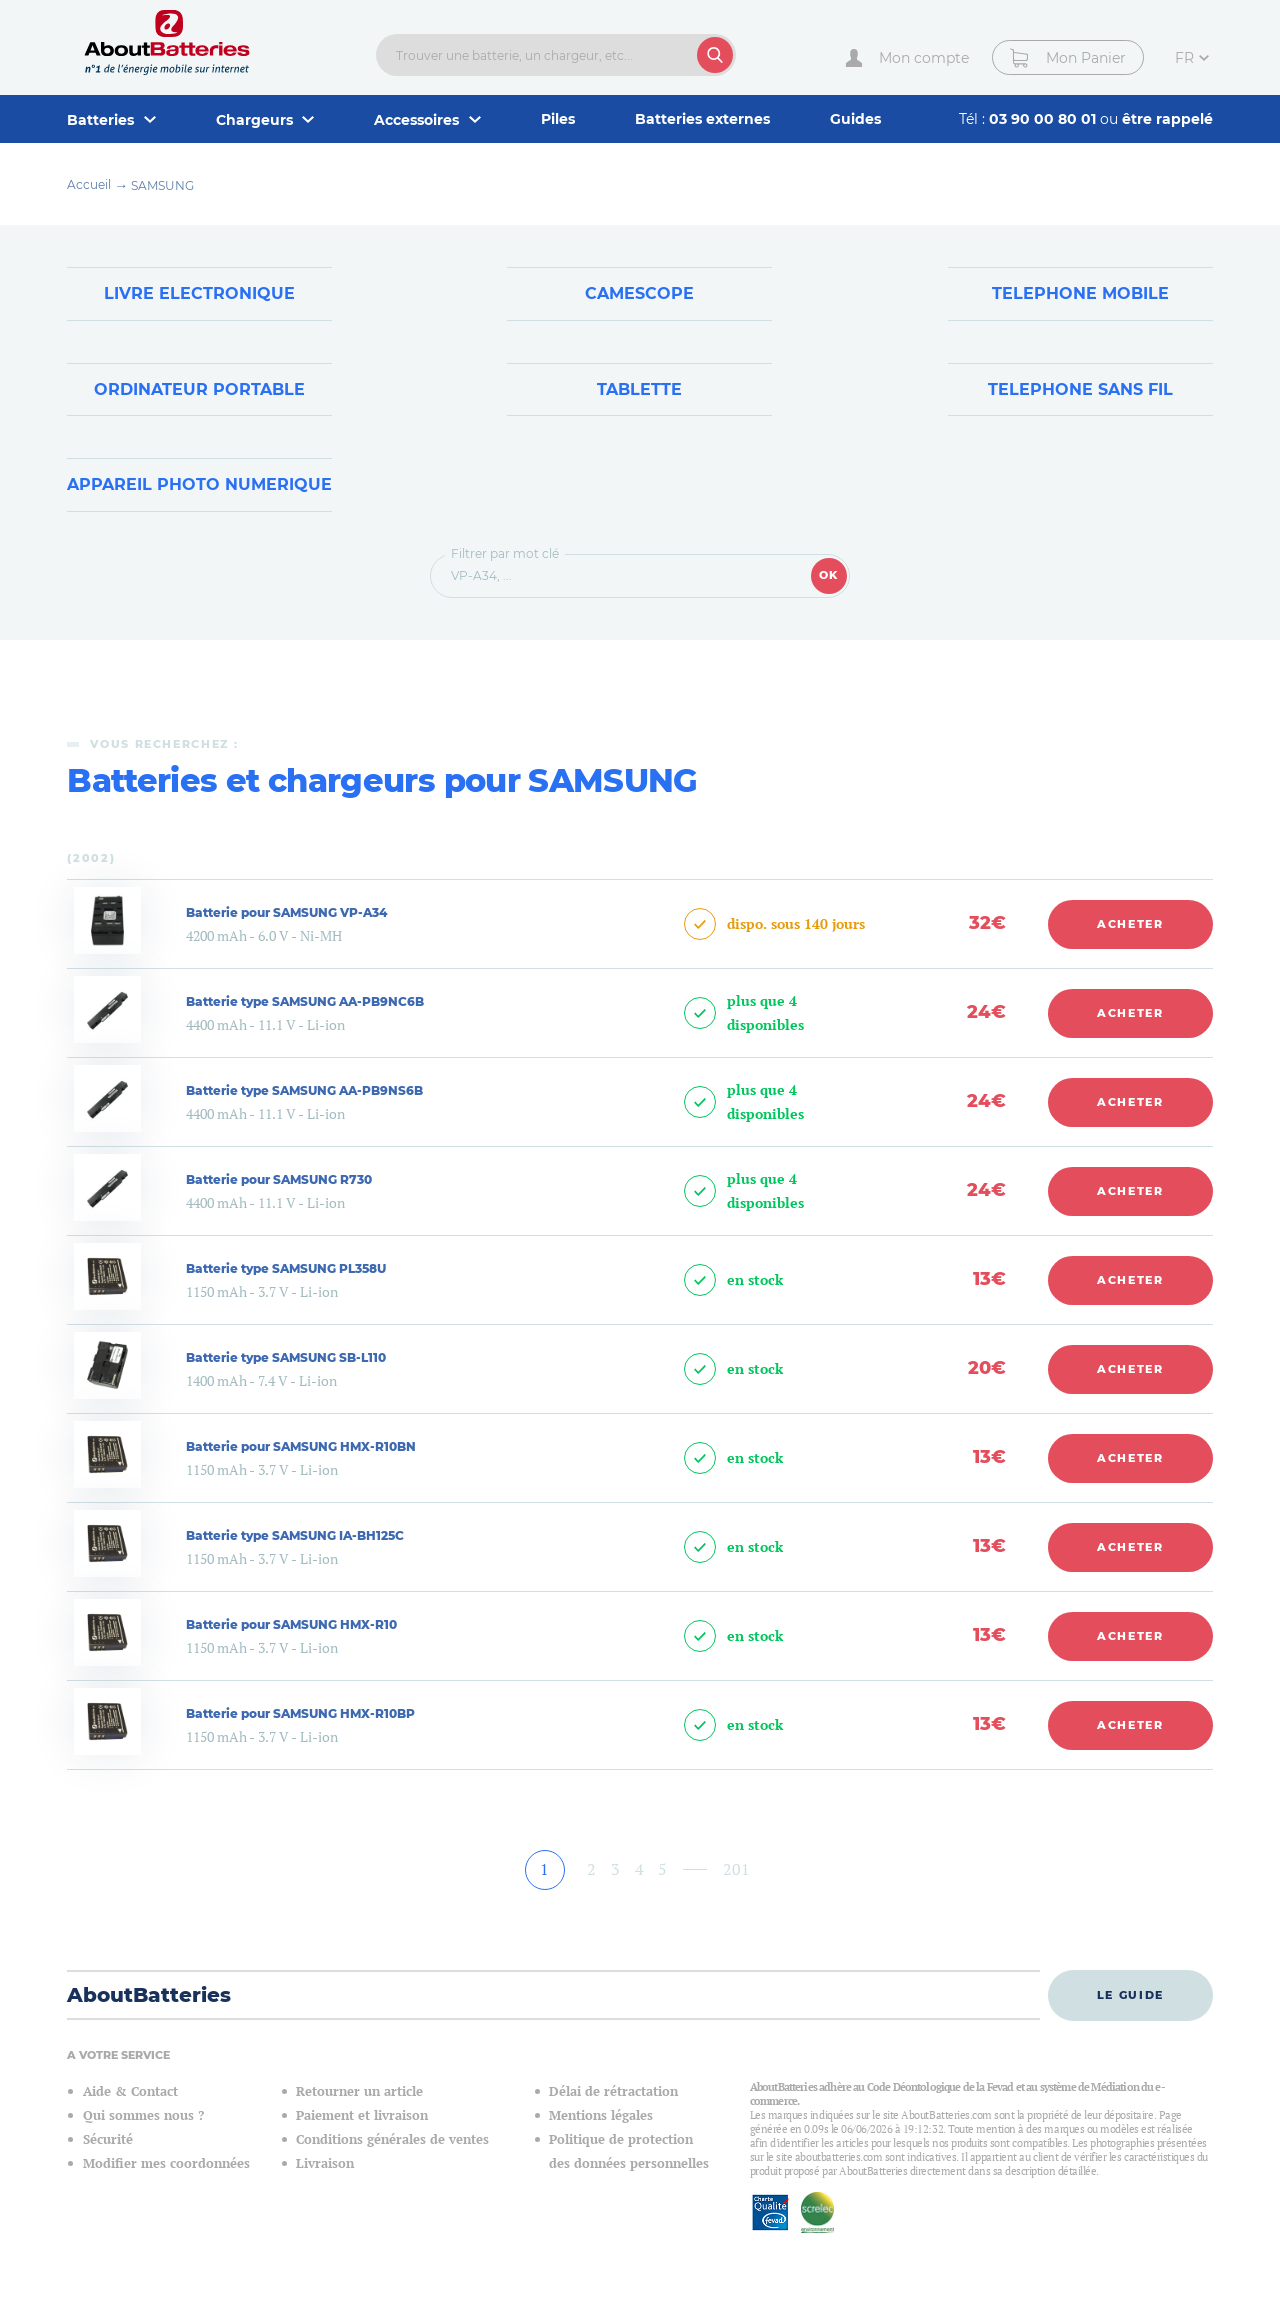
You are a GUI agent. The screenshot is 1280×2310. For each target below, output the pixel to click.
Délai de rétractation (613, 2091)
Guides (855, 119)
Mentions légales (601, 2115)
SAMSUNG (162, 185)
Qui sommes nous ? (143, 2115)
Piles (558, 119)
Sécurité (108, 2139)
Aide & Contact (130, 2091)
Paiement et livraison (362, 2115)
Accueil (89, 184)
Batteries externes (702, 119)
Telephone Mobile (1080, 293)
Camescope (639, 293)
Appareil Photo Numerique (199, 484)
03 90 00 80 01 (1044, 119)
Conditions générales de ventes (392, 2139)
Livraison (325, 2163)
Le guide (1130, 1995)
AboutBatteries (149, 1995)
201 (736, 1869)
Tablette (639, 389)
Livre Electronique (199, 293)
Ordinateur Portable (199, 389)
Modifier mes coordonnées (166, 2163)
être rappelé (1167, 119)
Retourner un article (359, 2091)
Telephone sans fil (1080, 389)
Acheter (1130, 924)
